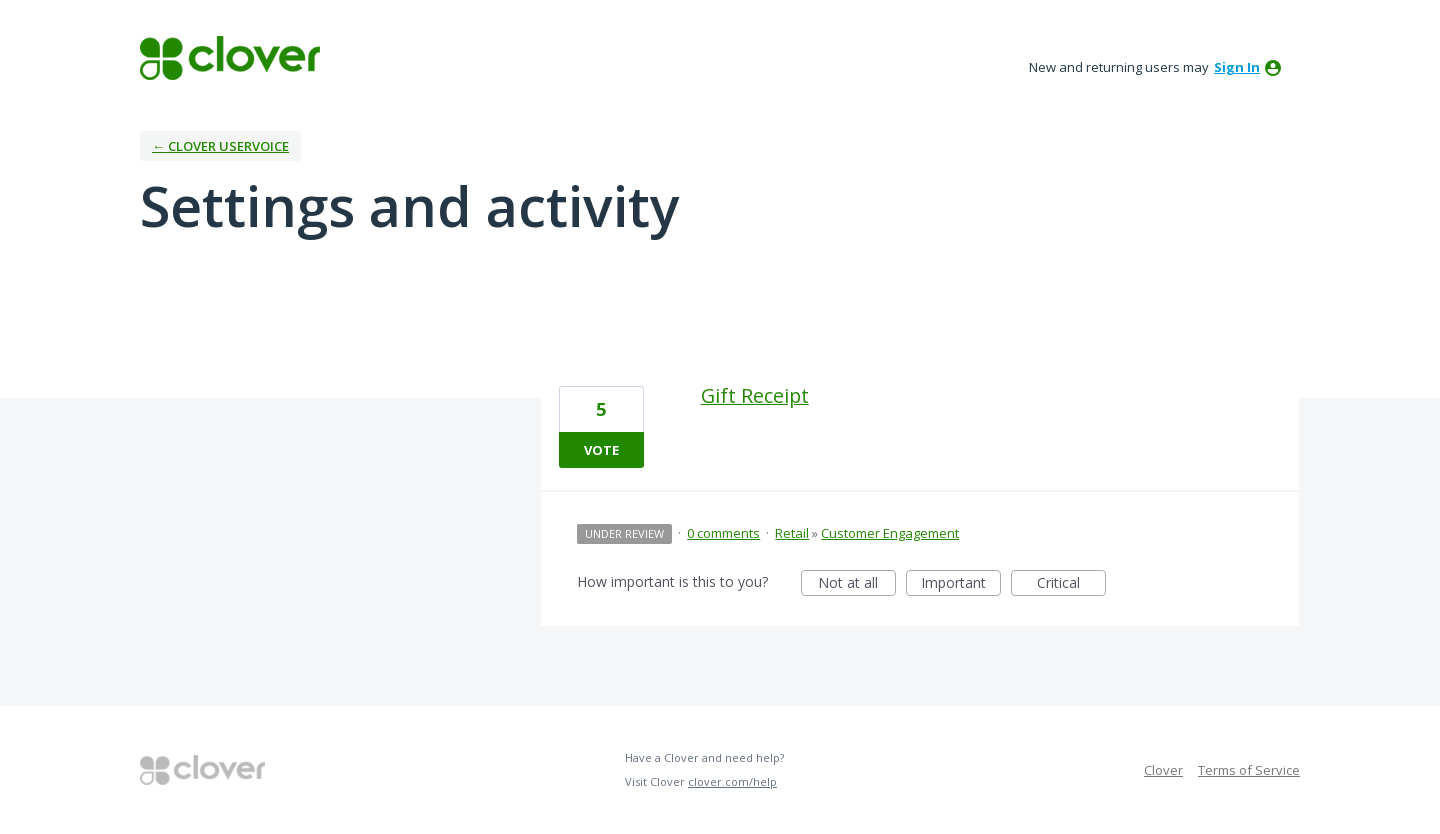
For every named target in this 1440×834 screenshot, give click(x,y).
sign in (1237, 67)
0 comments (723, 533)
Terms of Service (1249, 770)
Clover (1163, 770)
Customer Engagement (890, 533)
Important (961, 584)
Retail (792, 533)
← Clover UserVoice (220, 146)
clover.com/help (732, 781)
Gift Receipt (755, 395)
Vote (601, 450)
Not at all (857, 584)
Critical (1071, 584)
